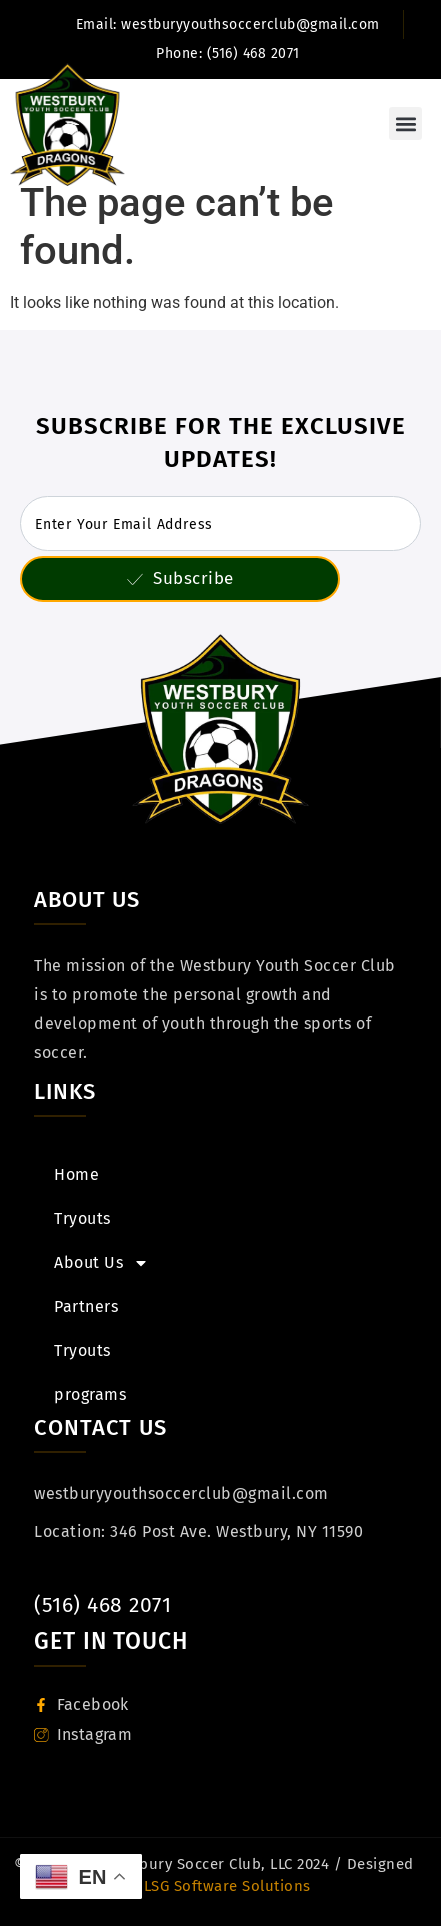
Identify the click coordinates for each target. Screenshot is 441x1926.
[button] (405, 123)
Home (76, 1174)
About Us (101, 1263)
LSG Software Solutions (225, 1886)
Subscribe (180, 578)
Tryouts (82, 1218)
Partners (86, 1306)
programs (90, 1394)
